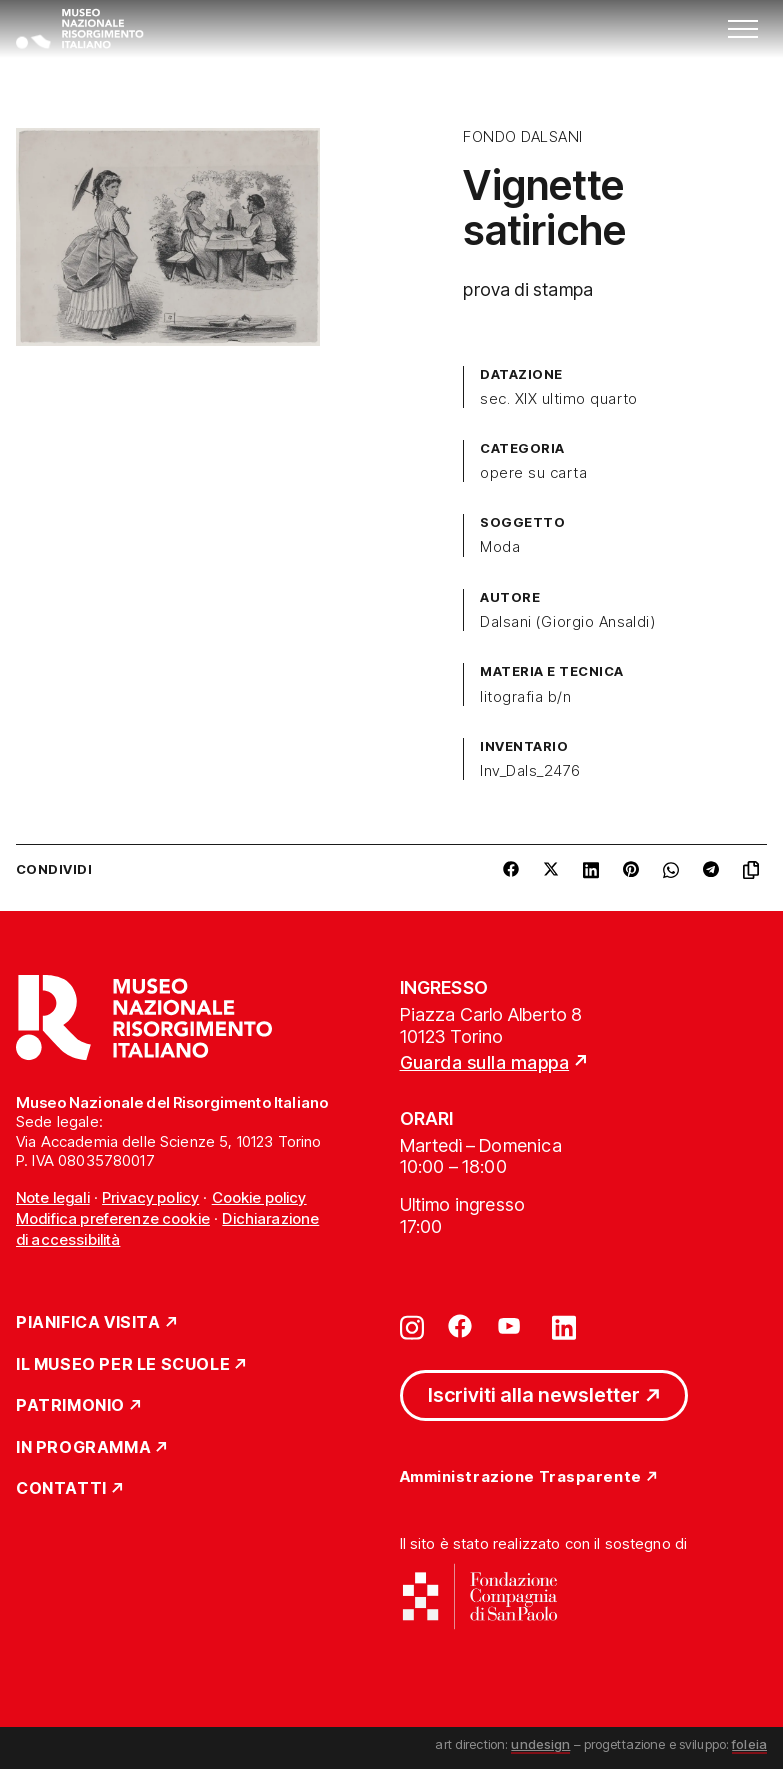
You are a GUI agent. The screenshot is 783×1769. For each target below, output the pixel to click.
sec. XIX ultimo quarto (559, 399)
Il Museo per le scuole (123, 1365)
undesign (540, 1744)
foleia (749, 1744)
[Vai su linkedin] (564, 1326)
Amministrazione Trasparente (521, 1477)
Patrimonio (70, 1406)
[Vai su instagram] (412, 1326)
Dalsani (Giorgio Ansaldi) (567, 622)
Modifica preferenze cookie (113, 1218)
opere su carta (533, 473)
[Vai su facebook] (460, 1326)
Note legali (53, 1197)
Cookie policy (259, 1197)
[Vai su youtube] (512, 1326)
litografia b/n (525, 697)
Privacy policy (150, 1197)
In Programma (83, 1448)
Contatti (61, 1489)
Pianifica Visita (88, 1323)
